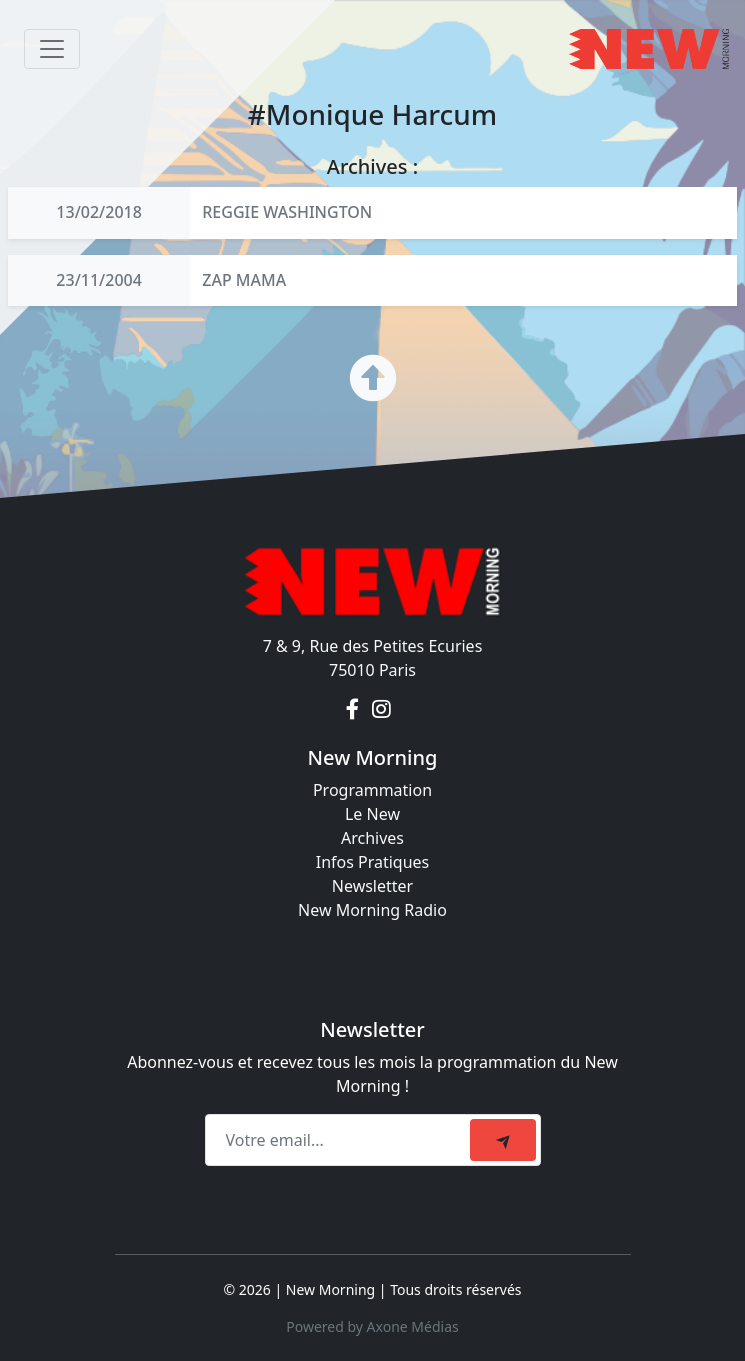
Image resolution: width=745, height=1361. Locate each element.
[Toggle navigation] (52, 49)
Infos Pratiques (373, 862)
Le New (372, 814)
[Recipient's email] (340, 1140)
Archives (372, 838)
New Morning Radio (372, 910)
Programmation (372, 790)
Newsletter (372, 886)
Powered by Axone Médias (372, 1326)
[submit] (503, 1140)
